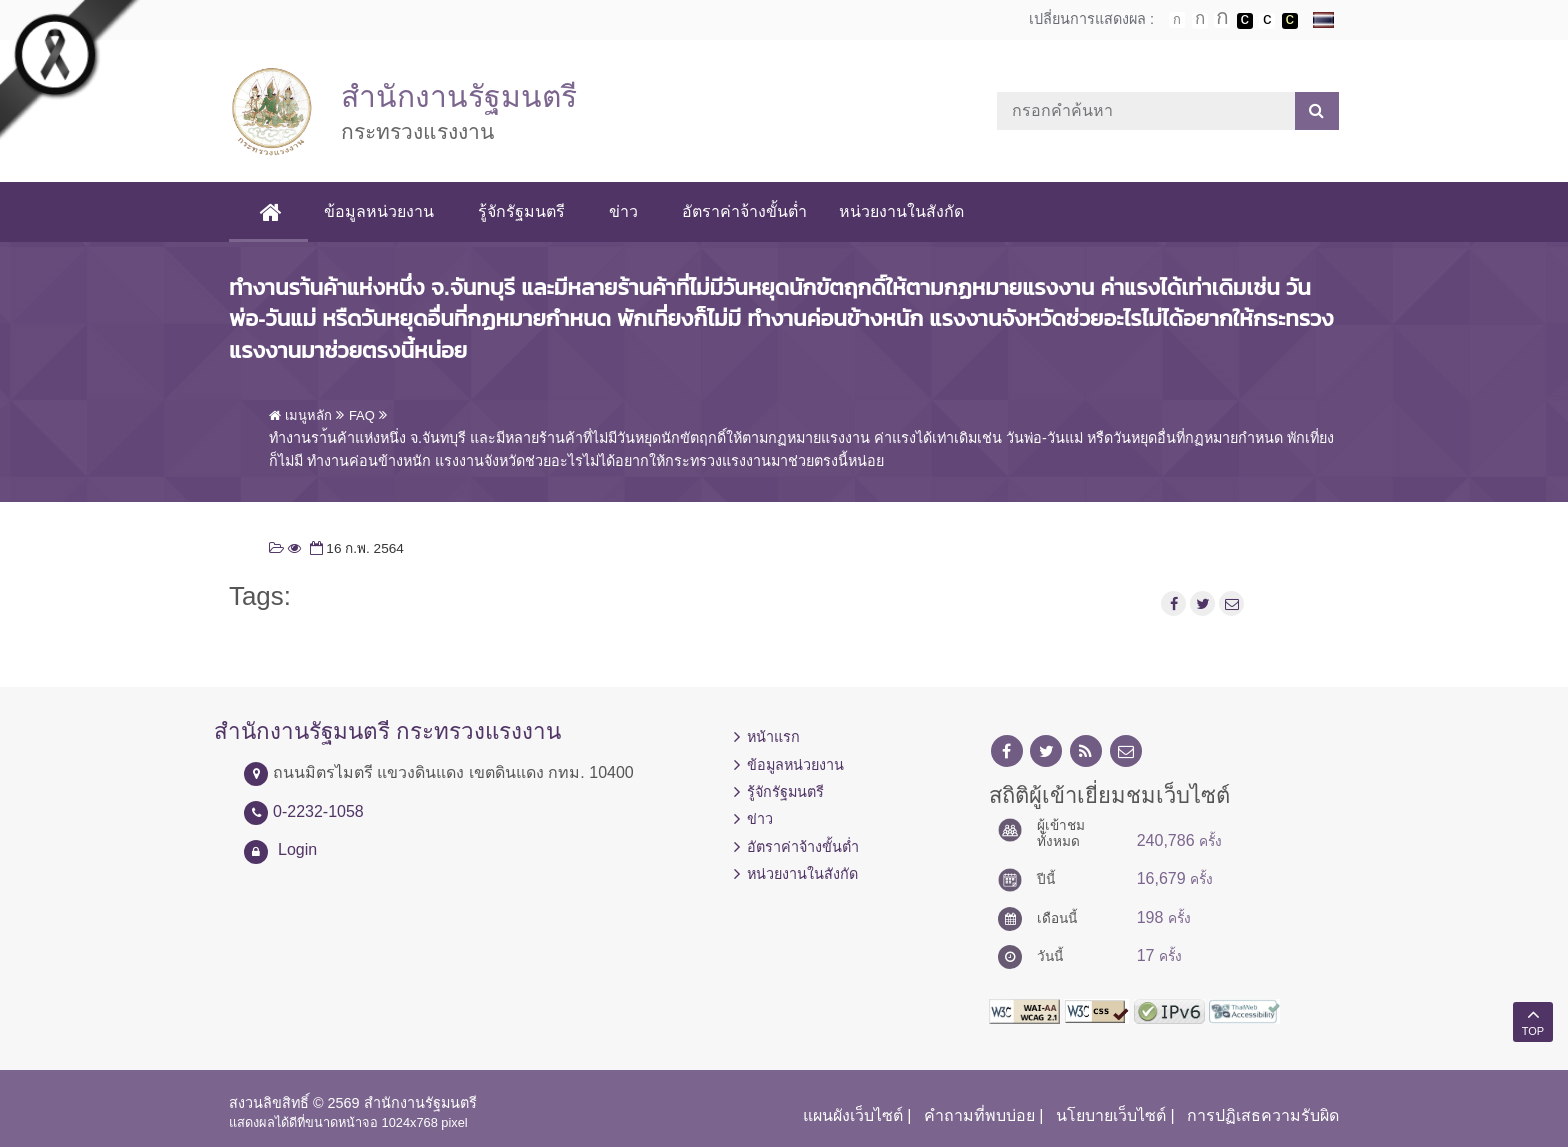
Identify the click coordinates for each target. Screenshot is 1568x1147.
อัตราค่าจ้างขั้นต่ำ (744, 211)
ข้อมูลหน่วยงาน (379, 211)
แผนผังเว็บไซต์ (853, 1115)
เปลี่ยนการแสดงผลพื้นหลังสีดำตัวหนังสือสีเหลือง (1290, 21)
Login (297, 849)
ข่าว (623, 211)
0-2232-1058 (318, 811)
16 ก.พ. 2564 (355, 548)
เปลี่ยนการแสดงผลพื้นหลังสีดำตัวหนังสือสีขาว (1245, 21)
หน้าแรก (773, 737)
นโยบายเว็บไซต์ (1111, 1115)
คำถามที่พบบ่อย (979, 1115)
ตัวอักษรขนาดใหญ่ (1222, 20)
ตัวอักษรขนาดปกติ (1177, 20)
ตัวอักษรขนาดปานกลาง (1200, 21)
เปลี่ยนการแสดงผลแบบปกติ (1267, 21)
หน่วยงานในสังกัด (901, 211)
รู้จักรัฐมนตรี (521, 211)
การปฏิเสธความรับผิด (1263, 1115)
